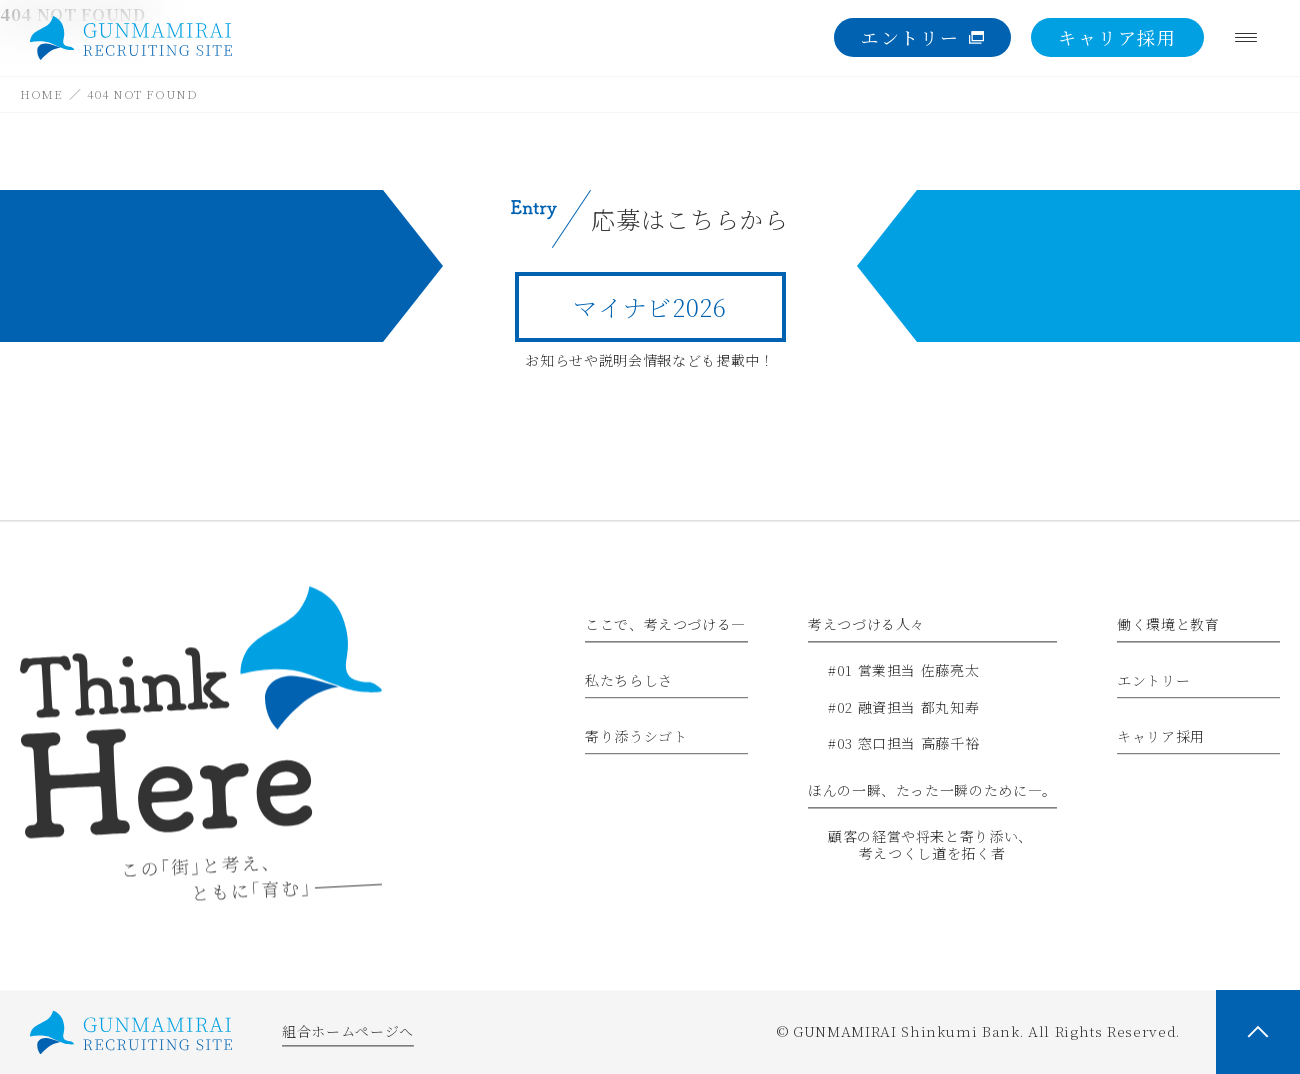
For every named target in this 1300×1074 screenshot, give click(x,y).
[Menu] (1246, 38)
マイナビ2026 (649, 306)
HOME (41, 93)
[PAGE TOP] (1258, 1032)
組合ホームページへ (348, 1031)
